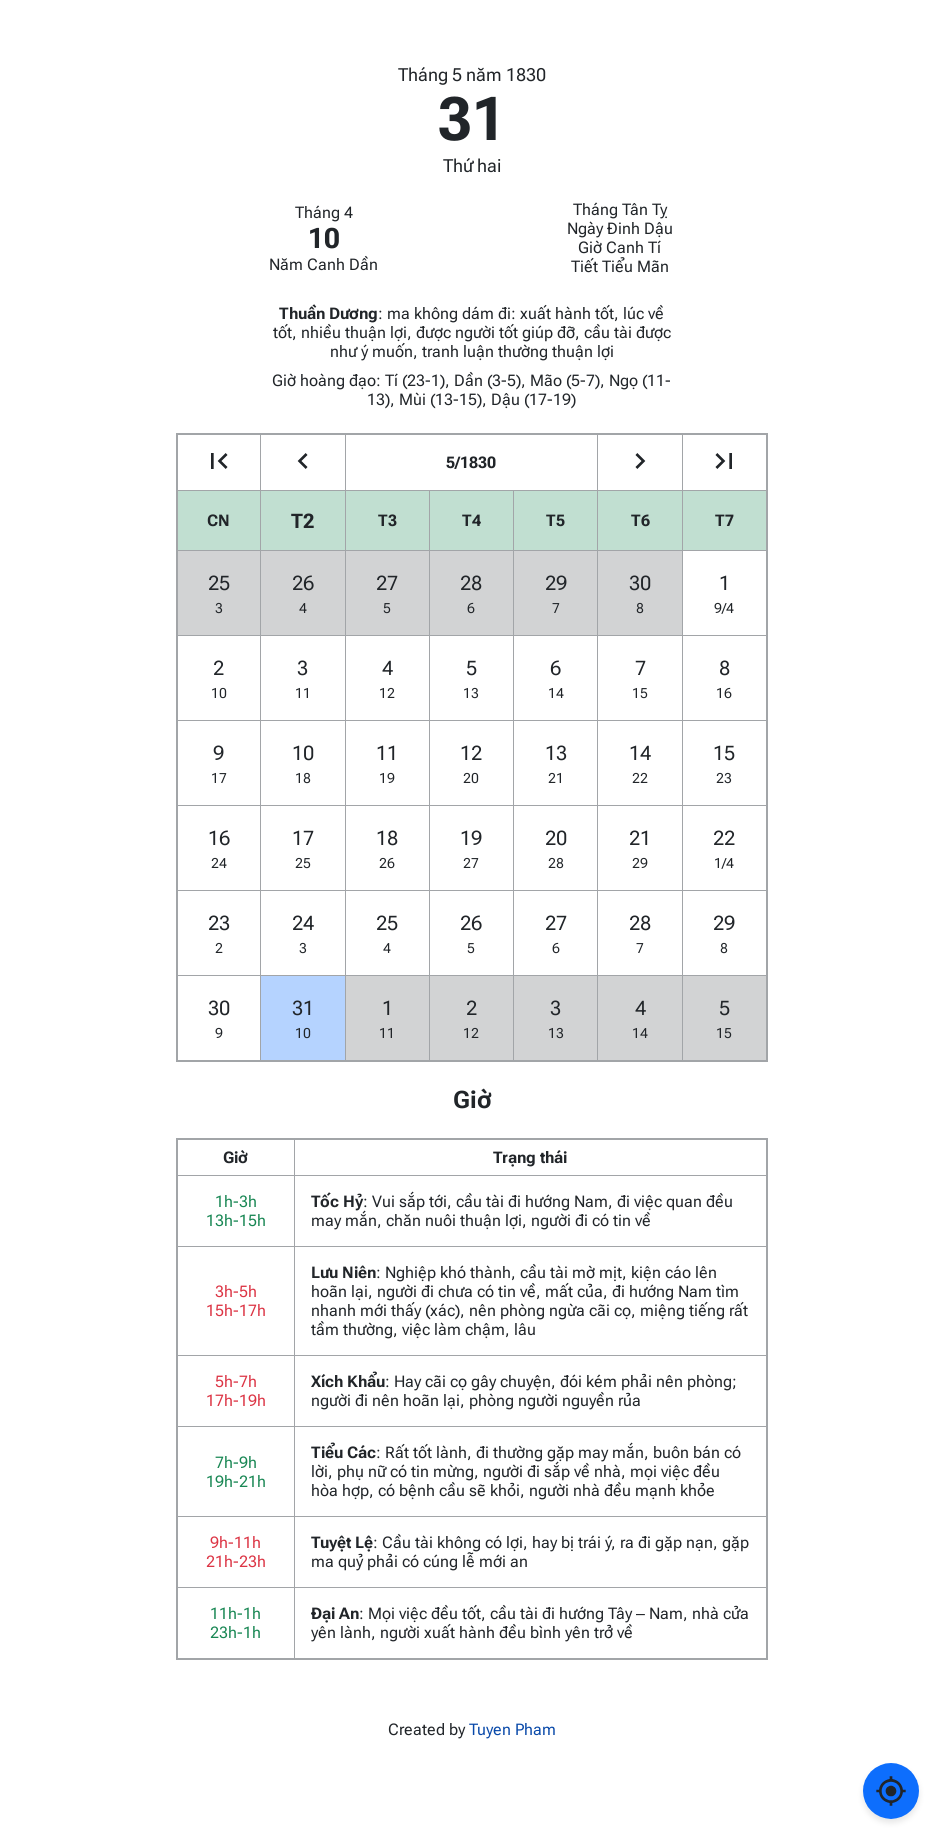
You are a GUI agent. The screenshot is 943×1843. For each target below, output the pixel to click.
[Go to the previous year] (219, 462)
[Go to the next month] (639, 462)
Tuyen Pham (512, 1729)
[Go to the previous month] (302, 462)
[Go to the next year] (724, 462)
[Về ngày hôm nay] (891, 1791)
